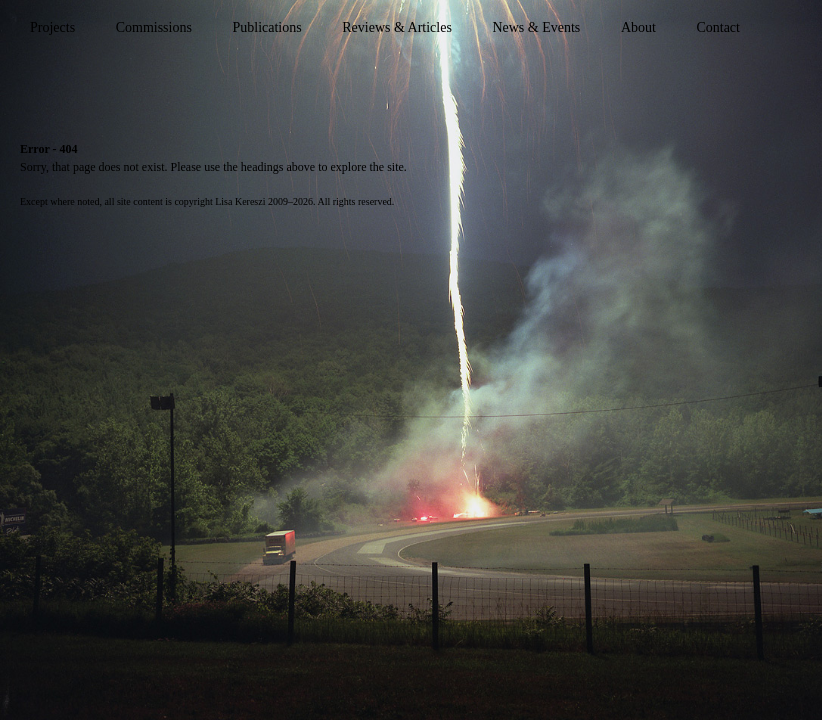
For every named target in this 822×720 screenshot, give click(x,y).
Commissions (154, 27)
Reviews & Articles (397, 27)
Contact (718, 27)
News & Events (536, 27)
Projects (52, 27)
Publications (266, 27)
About (638, 27)
